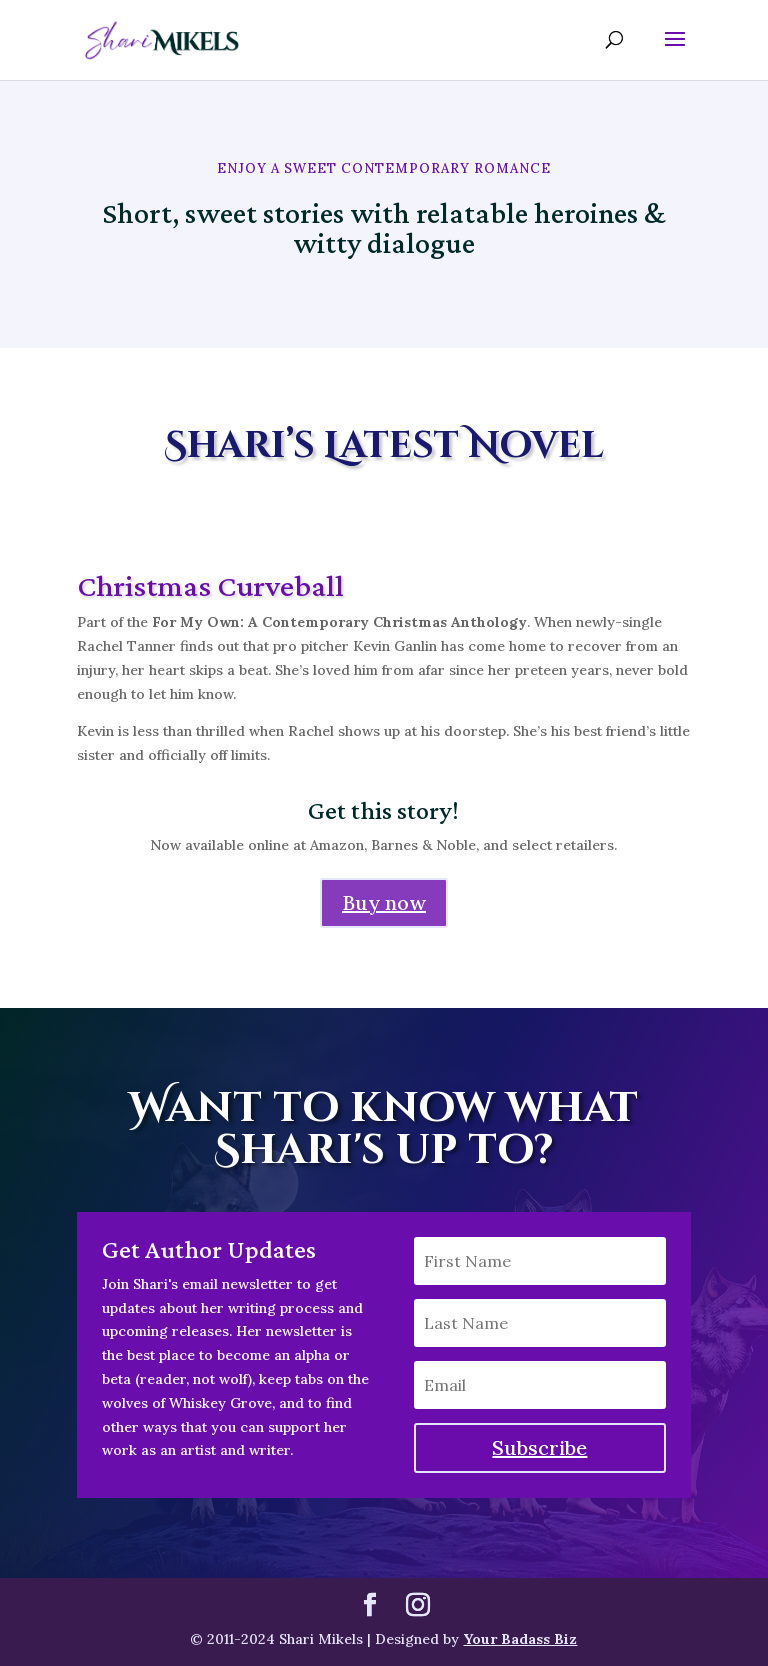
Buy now (384, 902)
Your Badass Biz (520, 1639)
